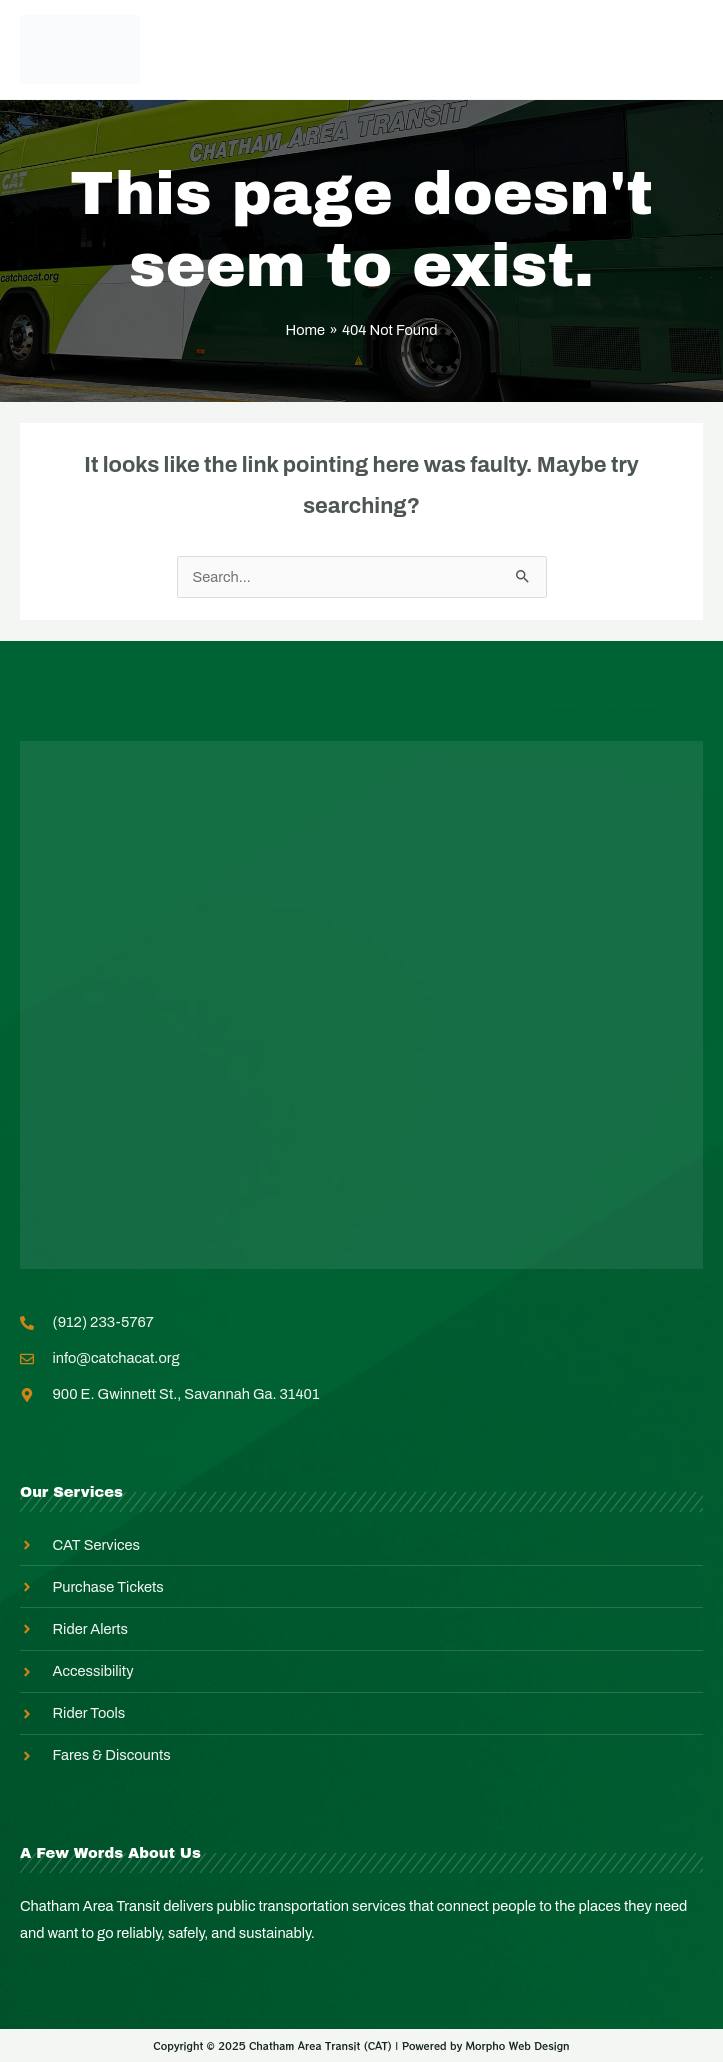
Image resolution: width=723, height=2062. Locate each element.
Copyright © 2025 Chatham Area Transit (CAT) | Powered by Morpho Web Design (361, 2045)
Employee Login (325, 49)
